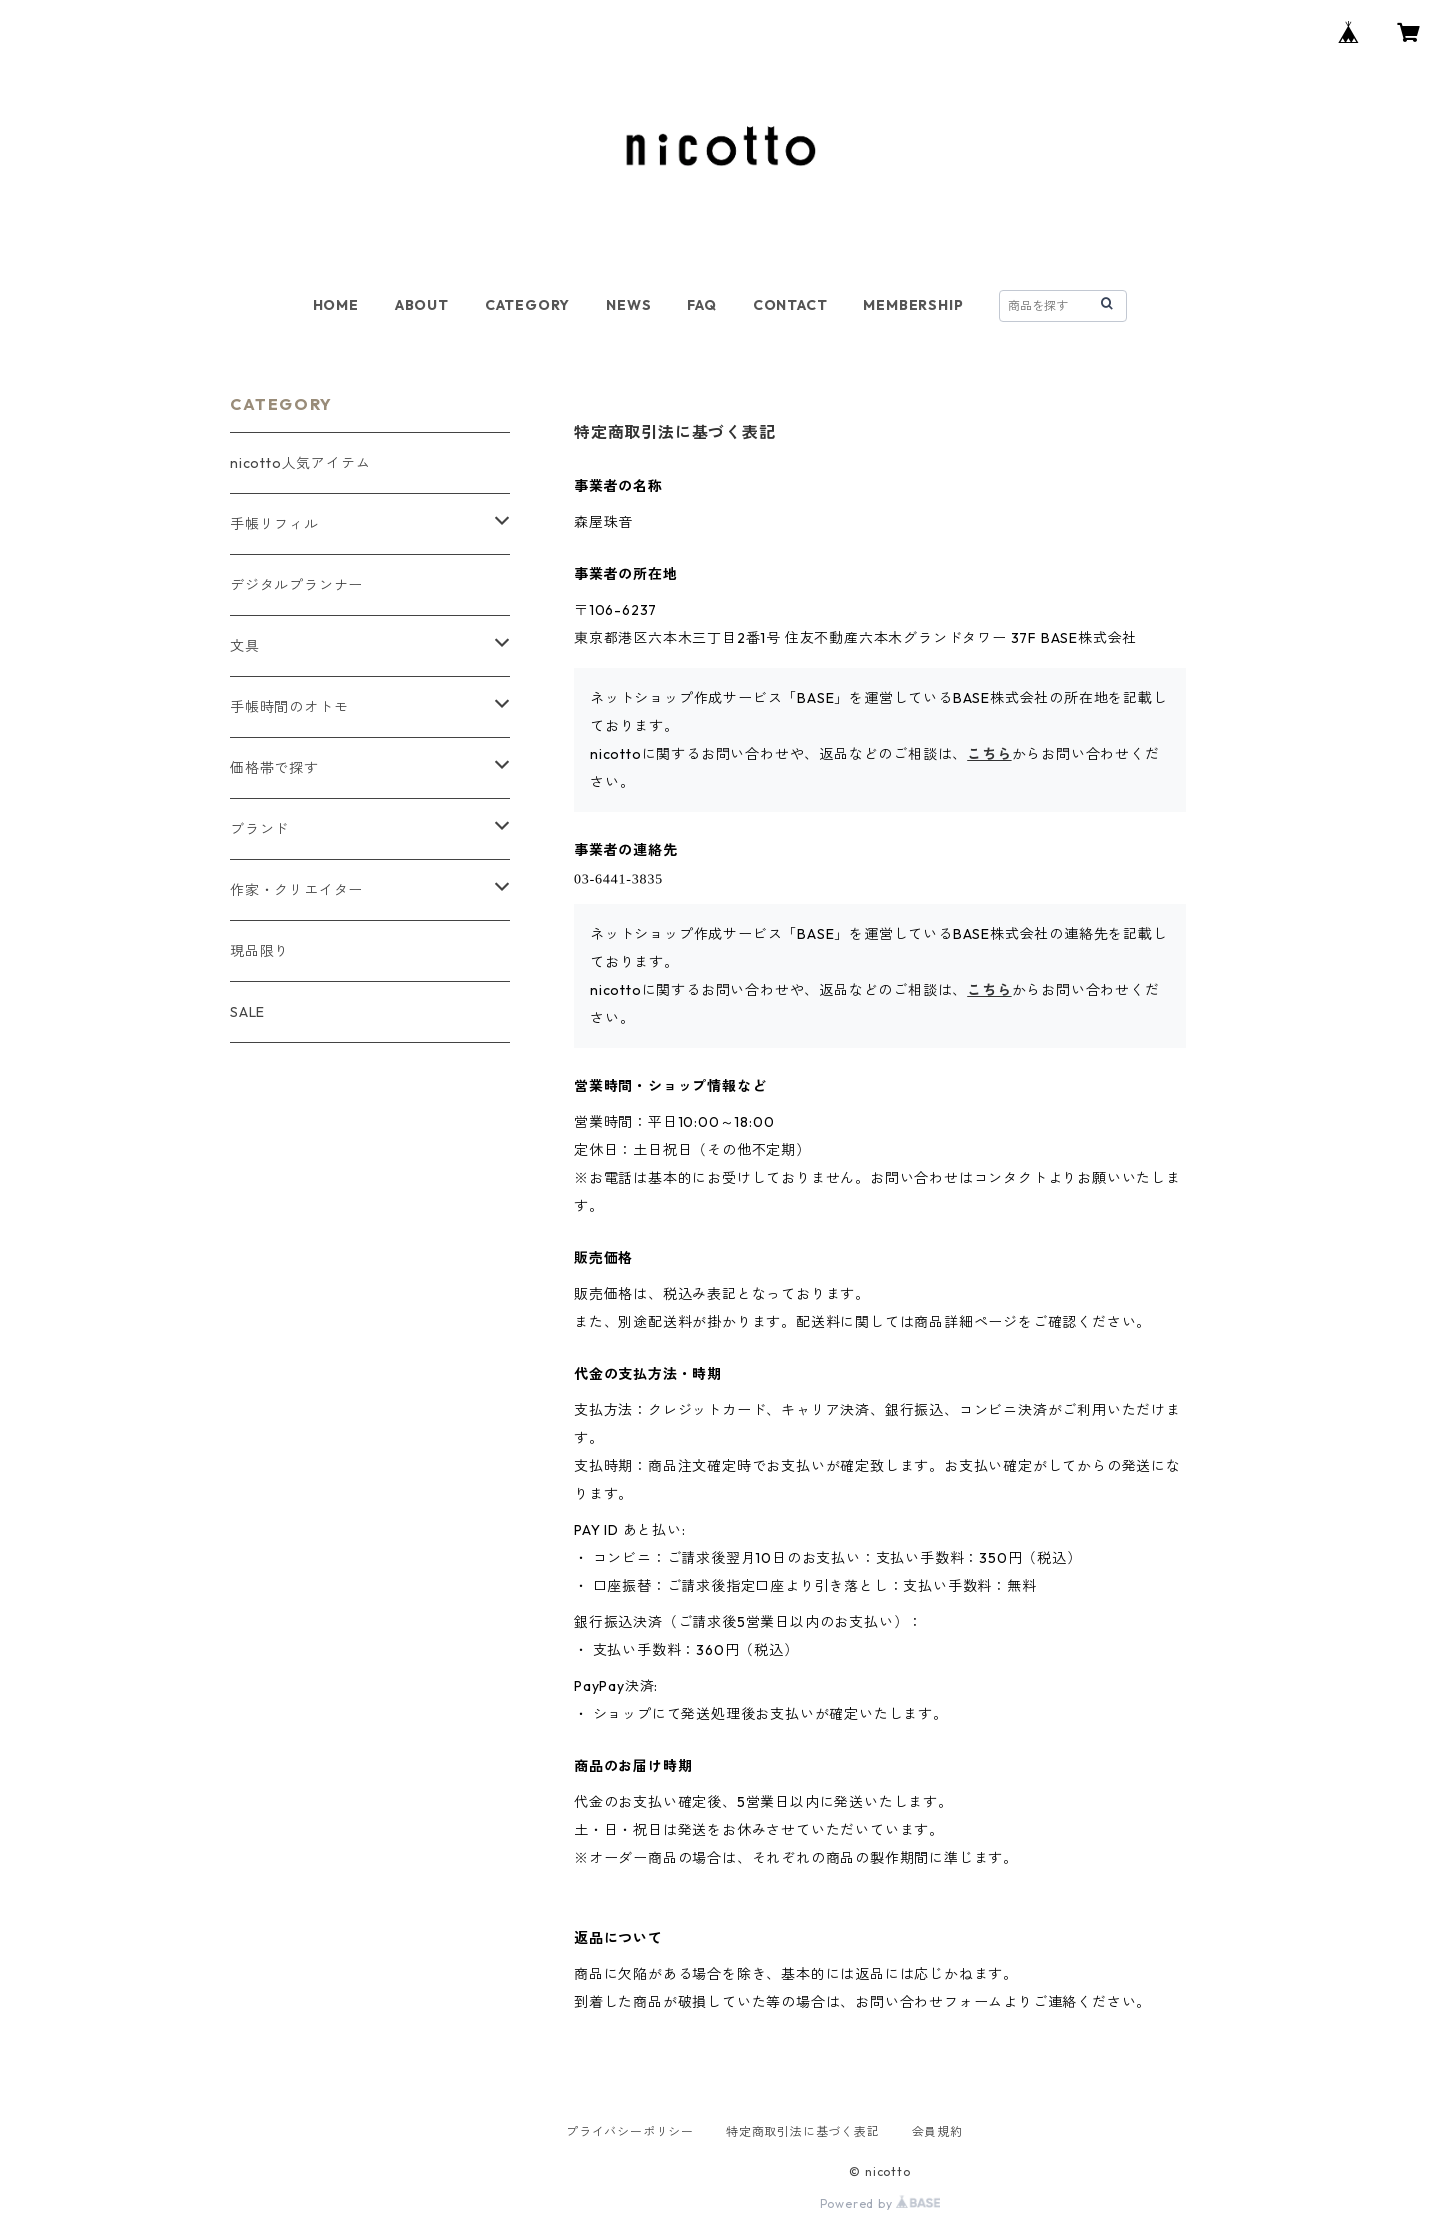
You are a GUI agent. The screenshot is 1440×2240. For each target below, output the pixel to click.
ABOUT (422, 305)
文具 (245, 646)
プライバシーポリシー (630, 2131)
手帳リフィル (274, 524)
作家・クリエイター (296, 890)
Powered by (880, 2203)
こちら (989, 754)
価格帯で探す (274, 768)
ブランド (259, 829)
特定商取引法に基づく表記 (803, 2131)
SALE (247, 1012)
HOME (336, 305)
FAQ (701, 305)
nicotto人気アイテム (300, 463)
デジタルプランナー (296, 585)
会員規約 (937, 2131)
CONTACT (790, 305)
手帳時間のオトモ (289, 707)
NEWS (628, 305)
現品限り (259, 951)
